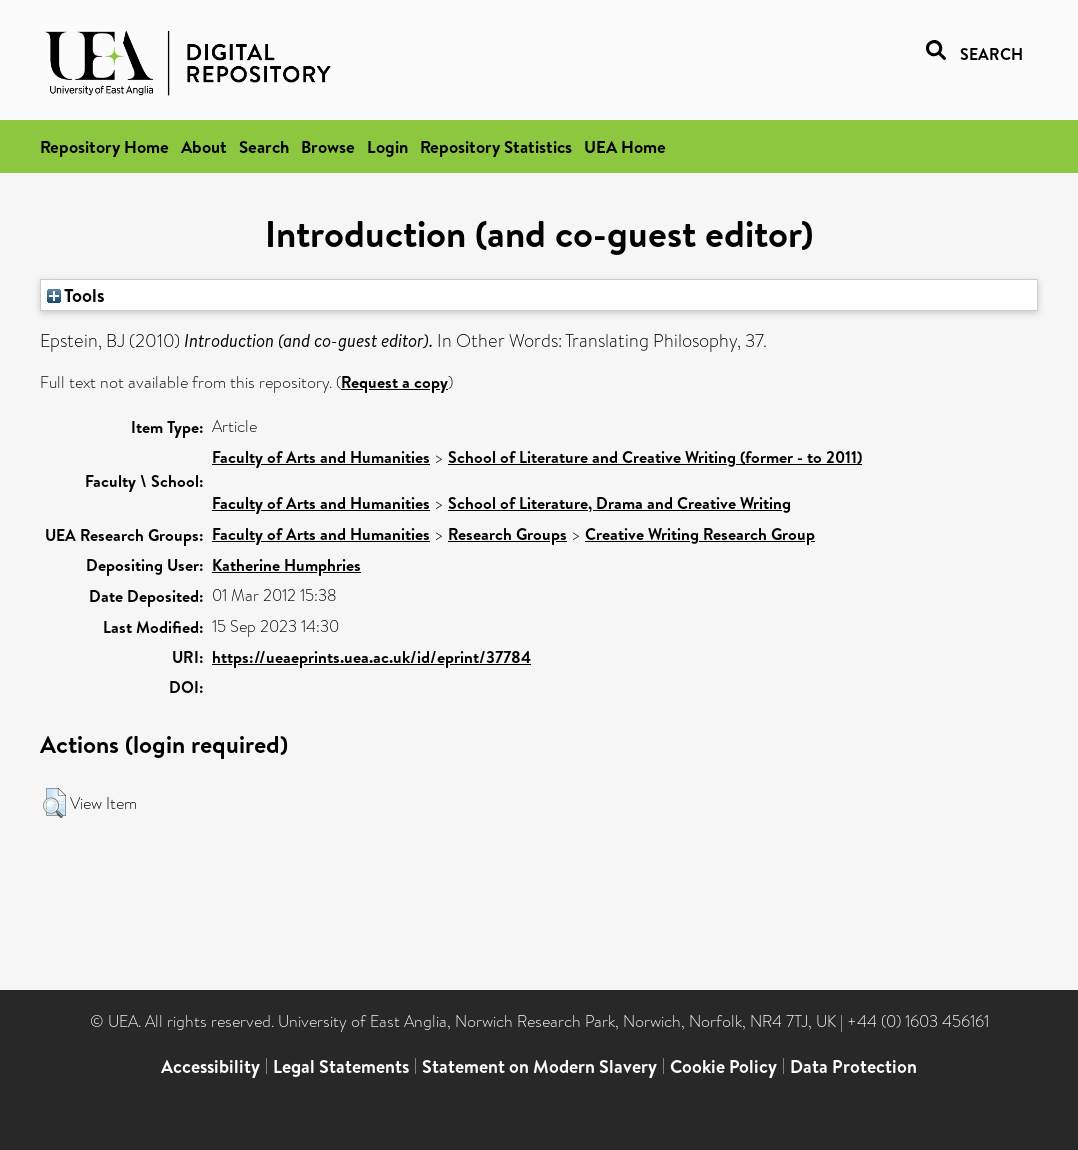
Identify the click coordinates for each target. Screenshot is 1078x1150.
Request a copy (394, 382)
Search (264, 146)
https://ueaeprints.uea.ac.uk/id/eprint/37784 (371, 657)
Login (387, 146)
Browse (328, 146)
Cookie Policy (723, 1066)
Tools (76, 295)
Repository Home (104, 146)
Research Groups (507, 534)
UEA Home (625, 146)
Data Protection (853, 1066)
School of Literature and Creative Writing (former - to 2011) (655, 457)
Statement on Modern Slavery (539, 1066)
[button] (54, 803)
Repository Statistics (496, 146)
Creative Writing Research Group (700, 534)
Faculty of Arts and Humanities (321, 457)
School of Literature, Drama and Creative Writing (619, 503)
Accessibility (210, 1066)
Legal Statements (341, 1066)
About (204, 146)
